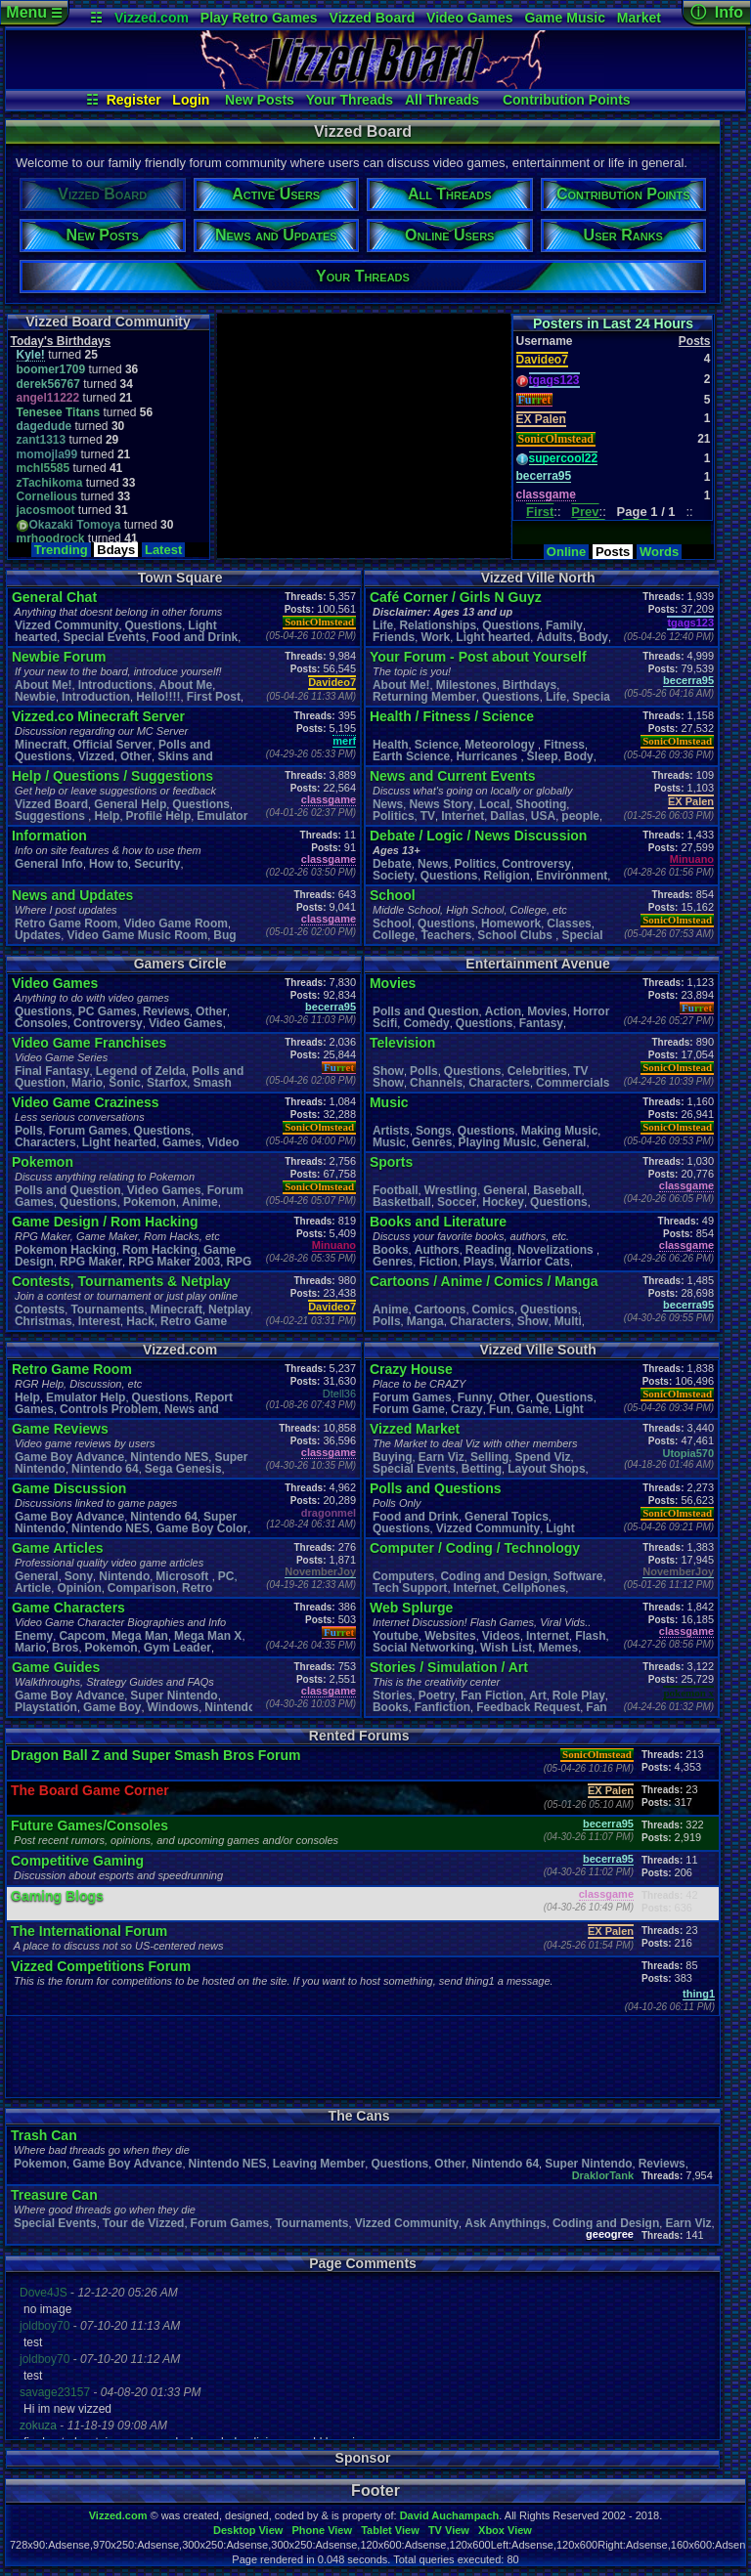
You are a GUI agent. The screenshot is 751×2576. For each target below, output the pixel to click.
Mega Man (139, 1636)
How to (108, 864)
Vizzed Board (373, 17)
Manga (425, 1321)
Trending (61, 549)
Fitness (564, 744)
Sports (391, 1162)
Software (578, 1576)
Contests (40, 1309)
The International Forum (89, 1931)
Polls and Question (68, 1190)
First (539, 511)
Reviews (166, 1011)
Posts (613, 551)
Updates (38, 935)
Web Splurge (411, 1607)
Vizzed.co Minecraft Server (98, 716)
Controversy (536, 864)
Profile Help (159, 816)
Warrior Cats (535, 1261)
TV (427, 816)
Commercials (572, 1083)
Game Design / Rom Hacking (105, 1221)
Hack (140, 1321)
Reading (488, 1250)
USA (543, 816)
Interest (99, 1321)
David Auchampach (450, 2515)
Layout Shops (546, 1469)
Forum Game (409, 1409)
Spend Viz (542, 1457)
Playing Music (498, 1142)
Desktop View (248, 2530)
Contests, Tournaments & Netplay (121, 1281)
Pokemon (42, 1162)
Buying (393, 1457)
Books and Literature (438, 1221)
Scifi (385, 1023)
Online (566, 551)
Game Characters (68, 1607)
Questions (154, 625)
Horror (591, 1011)
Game (532, 1409)
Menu (34, 12)
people (580, 816)
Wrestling (450, 1190)
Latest (163, 549)
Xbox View (505, 2530)
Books (391, 1250)
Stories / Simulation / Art (449, 1667)
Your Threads (349, 99)
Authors (437, 1250)
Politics (394, 816)
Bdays (116, 549)
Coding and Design (493, 1576)
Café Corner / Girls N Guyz (456, 597)
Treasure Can (54, 2195)
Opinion (79, 1588)
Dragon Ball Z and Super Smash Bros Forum (155, 1755)
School (393, 895)
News (388, 804)
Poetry (437, 1695)
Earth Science (411, 756)
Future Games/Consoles (89, 1825)
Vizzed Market (415, 1429)
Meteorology (501, 744)
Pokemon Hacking (65, 1250)
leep (542, 756)
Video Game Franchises (89, 1043)
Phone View (321, 2530)
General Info (49, 864)
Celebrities (537, 1071)
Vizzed (96, 756)
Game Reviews (60, 1429)
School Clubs (516, 935)
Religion (507, 875)
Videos (501, 1636)
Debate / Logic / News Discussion (479, 835)
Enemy (34, 1636)
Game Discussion (69, 1488)
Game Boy (112, 1707)
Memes (558, 1647)
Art (537, 1695)
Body (593, 637)
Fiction (438, 1261)
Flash (590, 1636)
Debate (392, 864)
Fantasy (541, 1023)
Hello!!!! (158, 697)
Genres (432, 1142)
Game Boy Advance (69, 1457)
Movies (393, 983)
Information (49, 835)
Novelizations (556, 1250)
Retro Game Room (66, 923)
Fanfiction (442, 1707)
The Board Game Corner (90, 1790)
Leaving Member (319, 2163)
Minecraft (40, 744)
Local (494, 804)
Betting (482, 1469)
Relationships (437, 625)
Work (435, 637)
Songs (434, 1131)
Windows (173, 1707)
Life (383, 625)
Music (389, 1102)
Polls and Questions (436, 1488)
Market (639, 17)
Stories (393, 1695)
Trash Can (44, 2135)
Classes (569, 923)
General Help (130, 804)
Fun (499, 1409)
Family (564, 625)
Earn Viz (441, 1457)
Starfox (167, 1083)
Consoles (41, 1023)
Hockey (503, 1202)
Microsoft (183, 1576)
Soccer (456, 1202)
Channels (436, 1083)
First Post (214, 697)
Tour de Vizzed (144, 2223)
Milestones (466, 685)
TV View (448, 2530)
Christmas (43, 1321)
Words (659, 551)
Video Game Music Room (136, 935)
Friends (394, 637)
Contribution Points (567, 99)
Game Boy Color (201, 1528)
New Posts (259, 99)
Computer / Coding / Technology (475, 1548)
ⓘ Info (716, 12)
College (394, 935)
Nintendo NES (169, 1457)
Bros (65, 1647)
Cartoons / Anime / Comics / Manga (484, 1281)
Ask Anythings (505, 2223)
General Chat (54, 597)
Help (106, 816)
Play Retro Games (259, 17)
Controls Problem (109, 1409)
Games (181, 1142)
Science (437, 744)
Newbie (35, 697)
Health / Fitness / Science (452, 716)
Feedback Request (528, 1707)
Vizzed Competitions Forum (101, 1966)
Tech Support (410, 1588)
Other (136, 756)
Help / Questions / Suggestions (112, 776)
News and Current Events (453, 776)
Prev (584, 511)
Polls (29, 1131)
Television (402, 1043)
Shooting (540, 804)
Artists (391, 1131)
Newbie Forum (59, 657)
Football (396, 1190)
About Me (186, 685)
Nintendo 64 (105, 1469)
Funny (475, 1397)
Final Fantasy (52, 1071)
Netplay (229, 1309)
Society (394, 875)
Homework (511, 923)
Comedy (426, 1023)
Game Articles (58, 1548)
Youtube (396, 1636)
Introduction (96, 697)
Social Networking (423, 1647)
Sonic (125, 1083)
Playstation (46, 1707)
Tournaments (107, 1309)
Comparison (142, 1588)
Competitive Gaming (77, 1860)
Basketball (402, 1202)
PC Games (107, 1011)
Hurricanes (488, 756)
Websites (449, 1636)
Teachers (445, 935)
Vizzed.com (151, 17)
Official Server (112, 744)
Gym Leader (177, 1647)
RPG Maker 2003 (174, 1261)
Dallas (507, 816)
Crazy (467, 1409)
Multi (568, 1321)
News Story (440, 804)
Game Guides (56, 1667)
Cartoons (440, 1309)
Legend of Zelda (141, 1071)
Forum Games (88, 1131)
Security (157, 864)
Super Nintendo (173, 1695)
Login (190, 99)
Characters (45, 1142)
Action (503, 1011)
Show (388, 1071)
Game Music (564, 17)
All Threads (442, 99)
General (565, 1142)
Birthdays (529, 685)
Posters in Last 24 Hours (613, 323)
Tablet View (390, 2530)
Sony (79, 1576)
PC (226, 1576)
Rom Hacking (160, 1250)
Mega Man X (208, 1636)
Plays (479, 1261)
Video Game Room (175, 923)
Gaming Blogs (57, 1896)
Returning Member (424, 697)
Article (33, 1588)
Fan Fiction (492, 1695)
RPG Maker (91, 1261)
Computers (403, 1576)
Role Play (578, 1695)
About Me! (43, 685)
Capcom (82, 1636)
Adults (554, 637)
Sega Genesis (183, 1469)
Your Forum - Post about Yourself (478, 657)
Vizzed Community (66, 625)
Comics (493, 1309)
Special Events (104, 637)
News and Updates (72, 895)
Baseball (557, 1190)
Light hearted (493, 637)
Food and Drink (195, 637)
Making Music (559, 1131)
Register (134, 99)
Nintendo (124, 1576)
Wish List (506, 1647)
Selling (489, 1457)
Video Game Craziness (85, 1102)
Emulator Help (85, 1397)
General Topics (506, 1517)
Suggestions (51, 816)
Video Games (469, 17)
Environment (571, 875)
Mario (87, 1083)
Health (391, 744)
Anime (200, 1202)
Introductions (116, 685)
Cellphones (534, 1588)
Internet (462, 816)
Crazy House (411, 1369)
